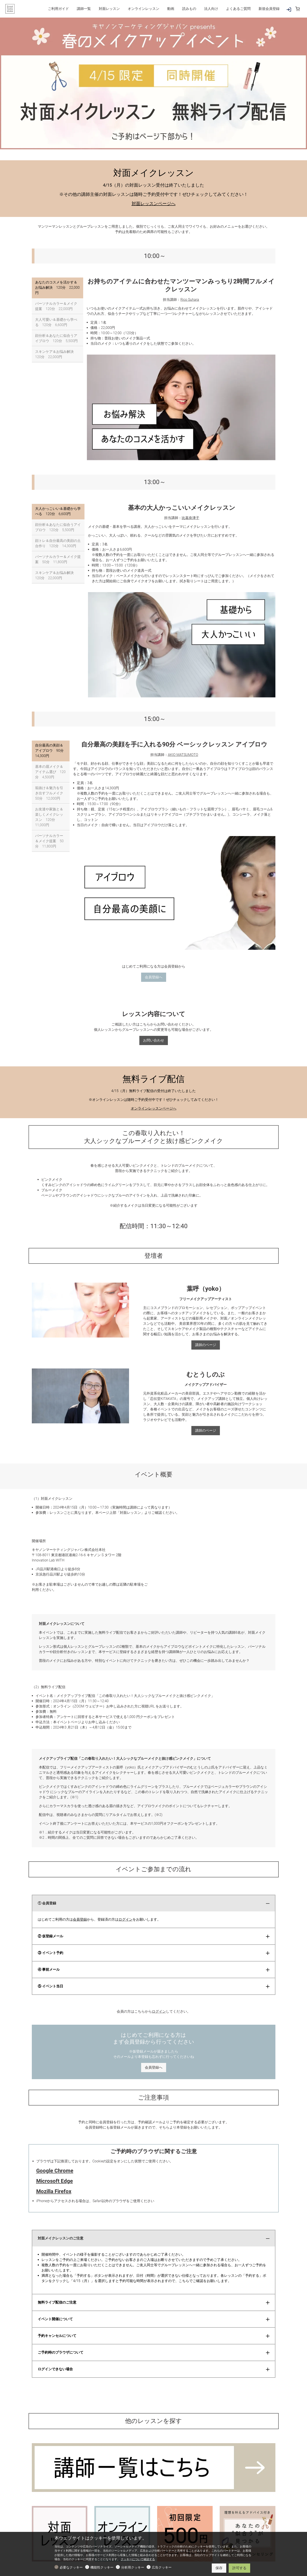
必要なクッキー (71, 2567)
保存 (219, 2568)
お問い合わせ (153, 1040)
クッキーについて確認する (138, 2559)
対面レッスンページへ (154, 203)
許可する (239, 2568)
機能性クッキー (101, 2567)
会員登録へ (153, 977)
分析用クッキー (132, 2567)
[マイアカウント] (288, 10)
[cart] (297, 9)
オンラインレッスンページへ (153, 1108)
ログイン (159, 2011)
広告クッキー (162, 2567)
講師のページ (205, 1345)
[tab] (57, 288)
